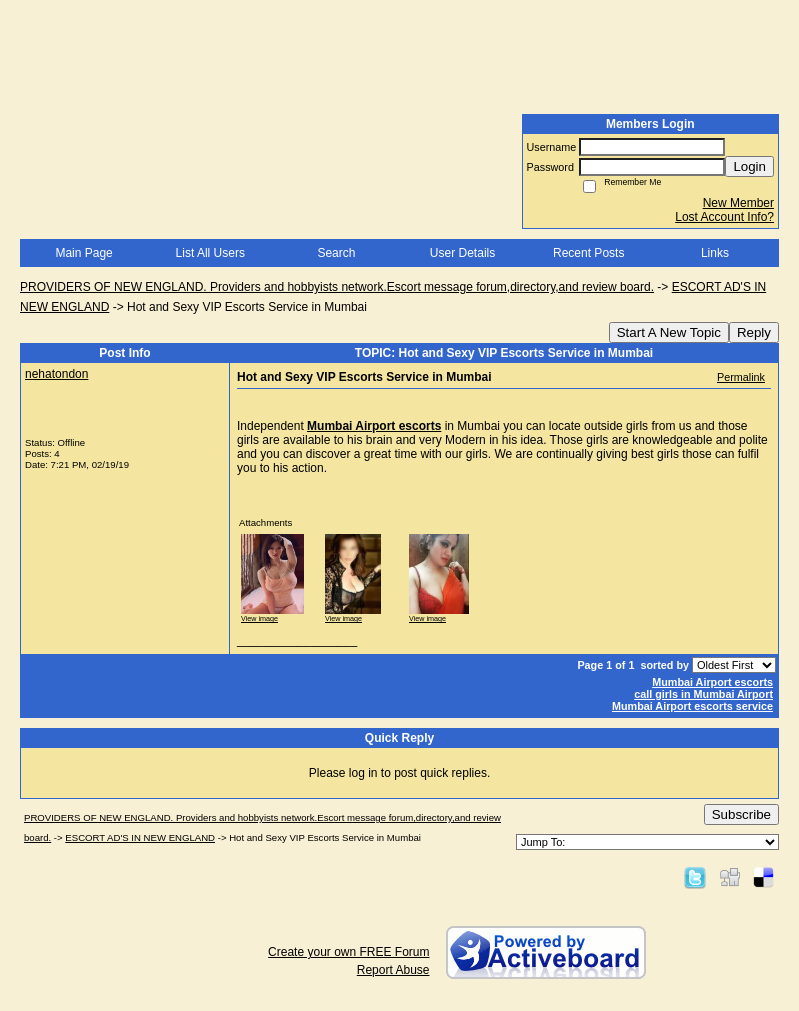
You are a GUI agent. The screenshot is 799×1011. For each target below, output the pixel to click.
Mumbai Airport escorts (374, 426)
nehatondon (56, 374)
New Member (738, 203)
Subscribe (741, 814)
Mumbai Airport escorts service (692, 706)
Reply (754, 332)
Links (715, 253)
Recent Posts (588, 253)
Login (749, 166)
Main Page (83, 253)
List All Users (210, 253)
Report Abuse (393, 970)
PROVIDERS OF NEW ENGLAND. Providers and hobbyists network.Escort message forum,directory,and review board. (337, 287)
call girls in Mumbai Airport (703, 694)
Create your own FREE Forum (348, 952)
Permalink (741, 377)
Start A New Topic (669, 332)
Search (336, 253)
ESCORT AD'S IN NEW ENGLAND (140, 837)
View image (259, 618)
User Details (462, 253)
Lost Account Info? (724, 217)
